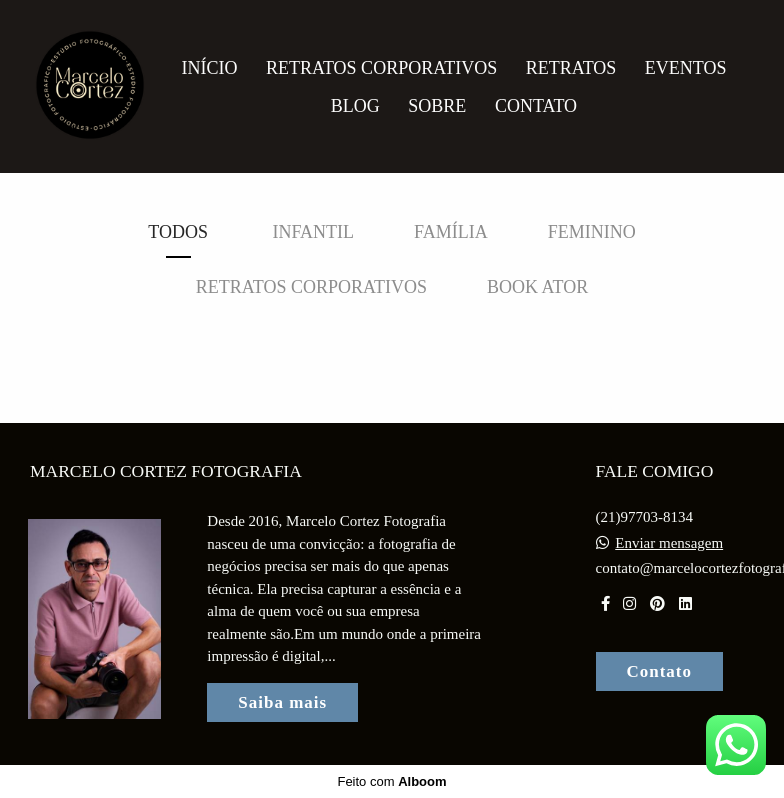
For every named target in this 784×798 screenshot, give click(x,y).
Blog (355, 106)
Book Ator (537, 287)
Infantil (313, 232)
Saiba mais (282, 702)
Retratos (571, 68)
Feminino (592, 232)
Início (209, 68)
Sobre (437, 106)
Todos (178, 232)
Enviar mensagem (669, 543)
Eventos (686, 68)
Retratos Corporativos (381, 68)
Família (451, 232)
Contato (536, 106)
